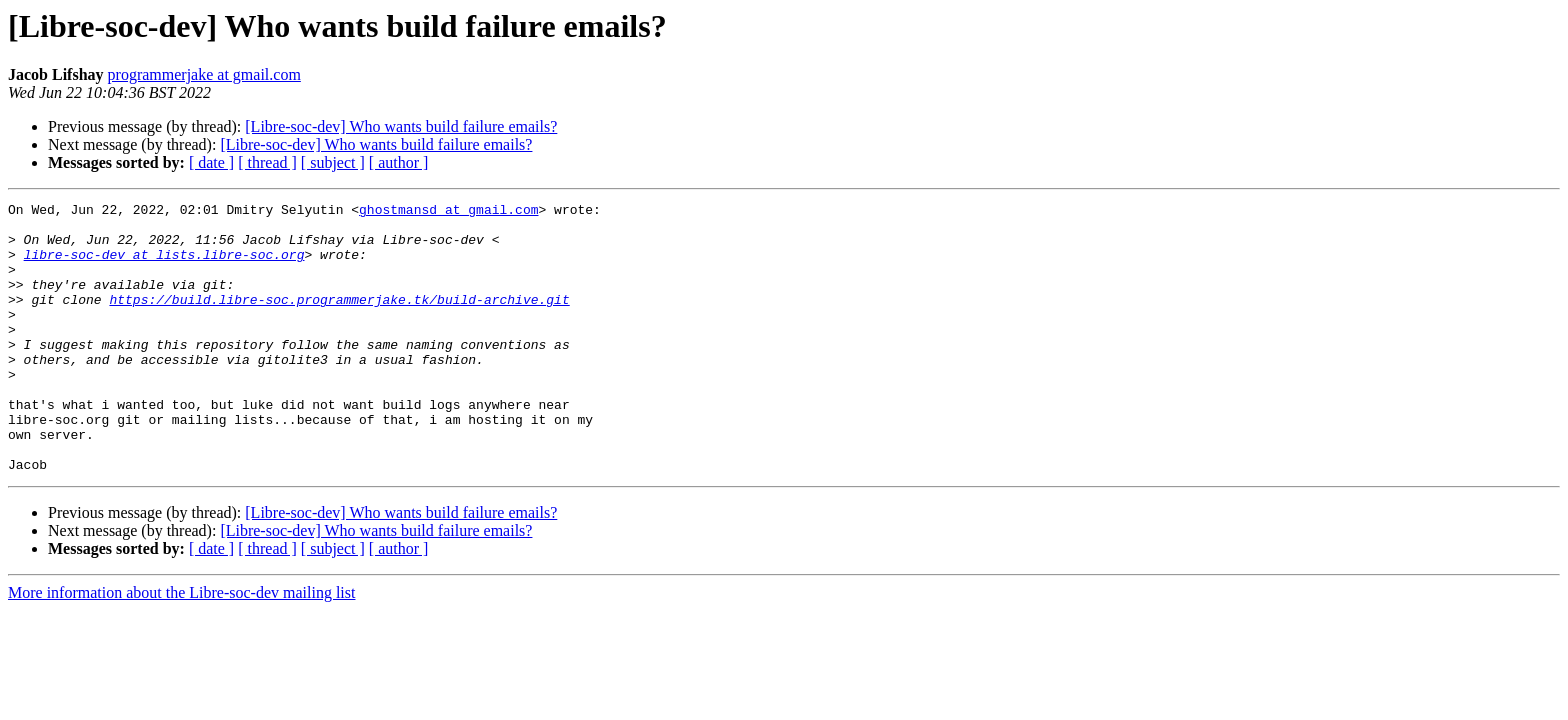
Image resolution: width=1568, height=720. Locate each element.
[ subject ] (333, 162)
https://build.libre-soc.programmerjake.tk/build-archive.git (339, 320)
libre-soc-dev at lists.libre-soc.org (164, 266)
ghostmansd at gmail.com (448, 212)
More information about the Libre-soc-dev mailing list (181, 646)
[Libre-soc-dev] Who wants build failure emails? (401, 126)
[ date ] (211, 162)
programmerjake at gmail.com (204, 74)
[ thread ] (267, 162)
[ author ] (399, 162)
